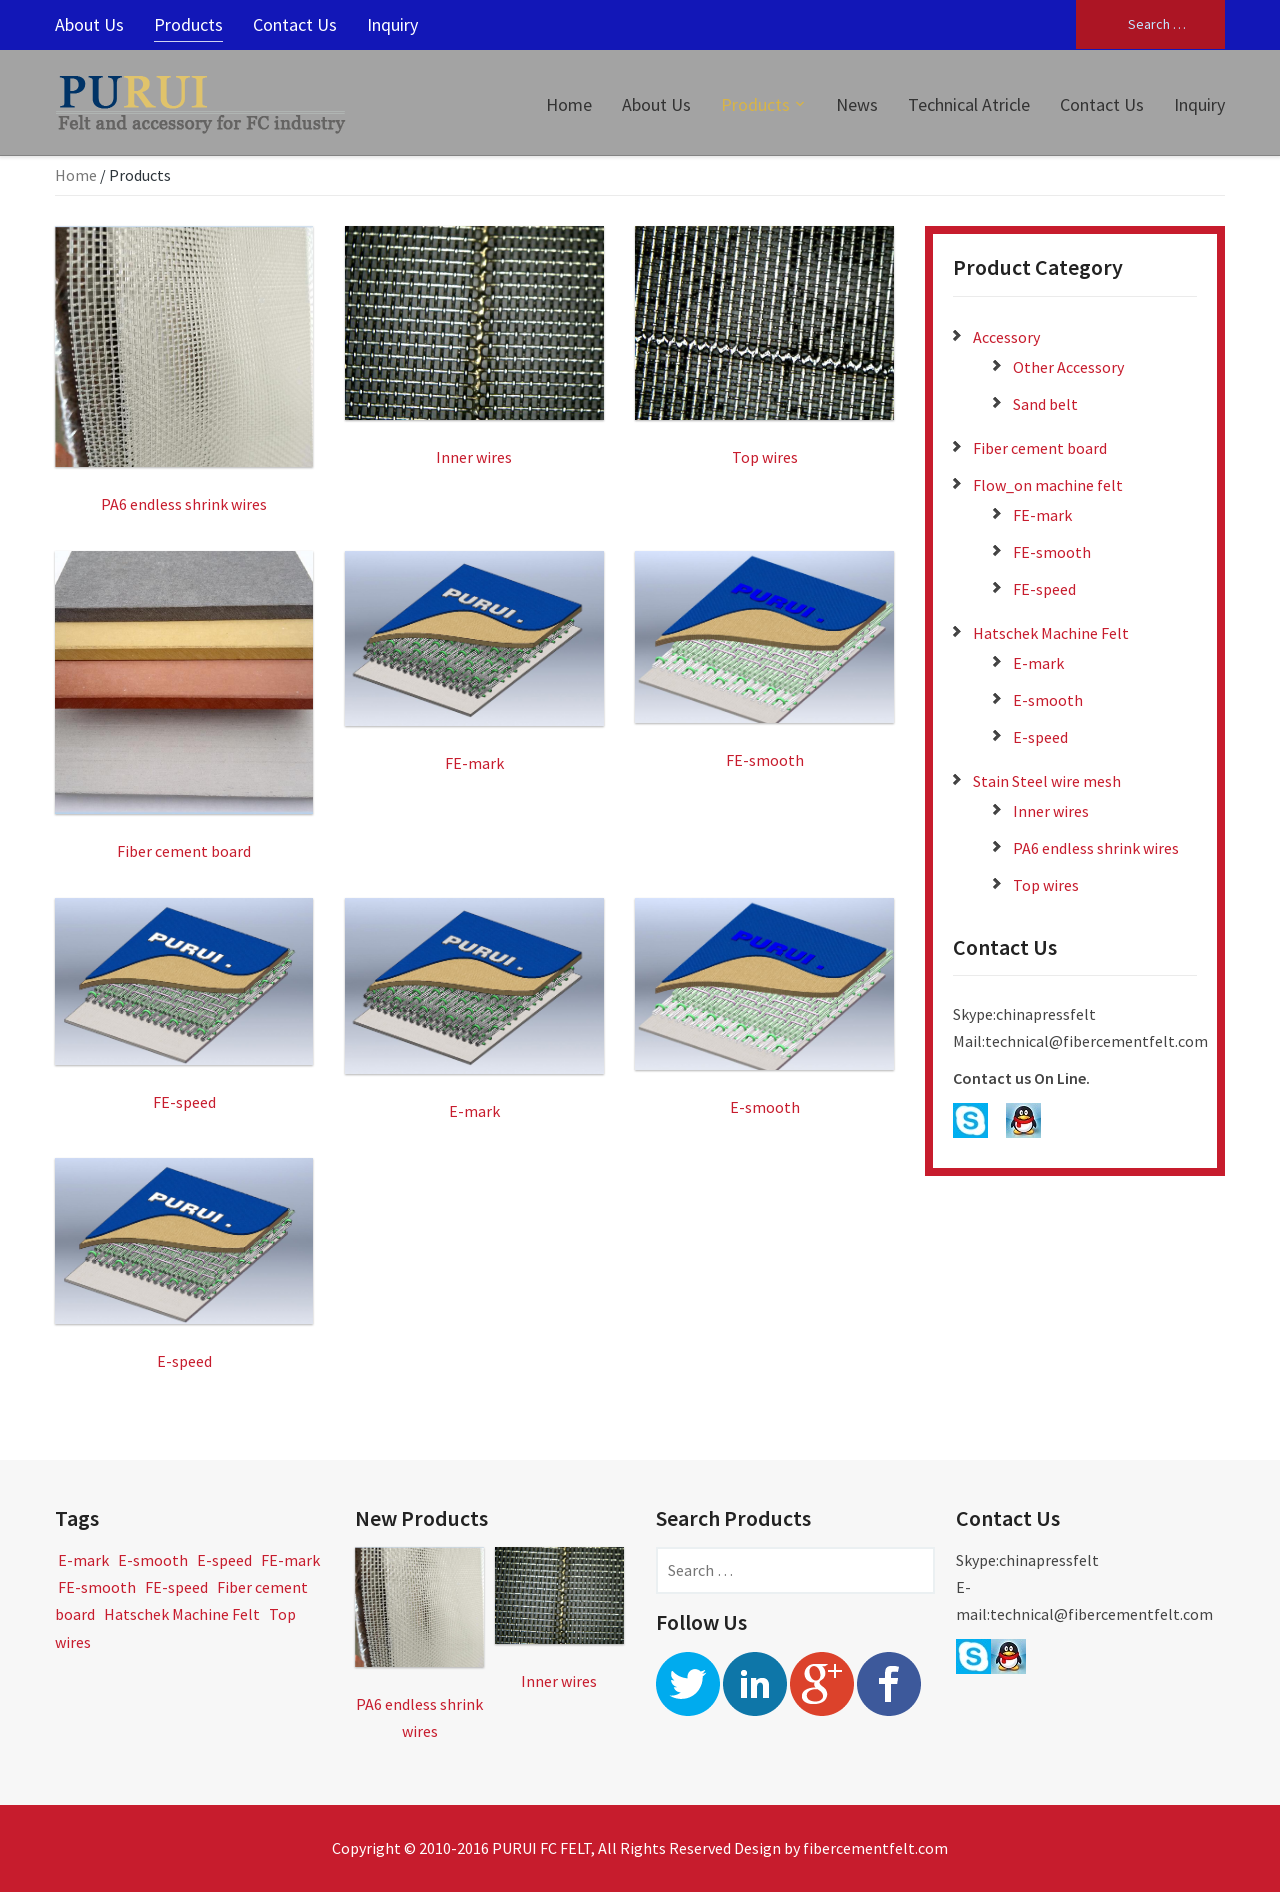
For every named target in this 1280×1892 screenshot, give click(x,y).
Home (569, 104)
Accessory (1006, 337)
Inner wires (1051, 811)
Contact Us (295, 24)
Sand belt (1045, 404)
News (857, 104)
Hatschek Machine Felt (1051, 633)
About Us (89, 24)
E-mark (1038, 663)
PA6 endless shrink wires (1096, 848)
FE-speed (1044, 589)
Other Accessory (1068, 367)
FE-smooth (1052, 552)
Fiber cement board (1040, 448)
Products (188, 24)
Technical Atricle (969, 104)
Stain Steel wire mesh (1047, 781)
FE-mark (1042, 515)
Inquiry (392, 24)
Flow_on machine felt (1048, 485)
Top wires (1046, 885)
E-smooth (1048, 700)
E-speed (1040, 737)
